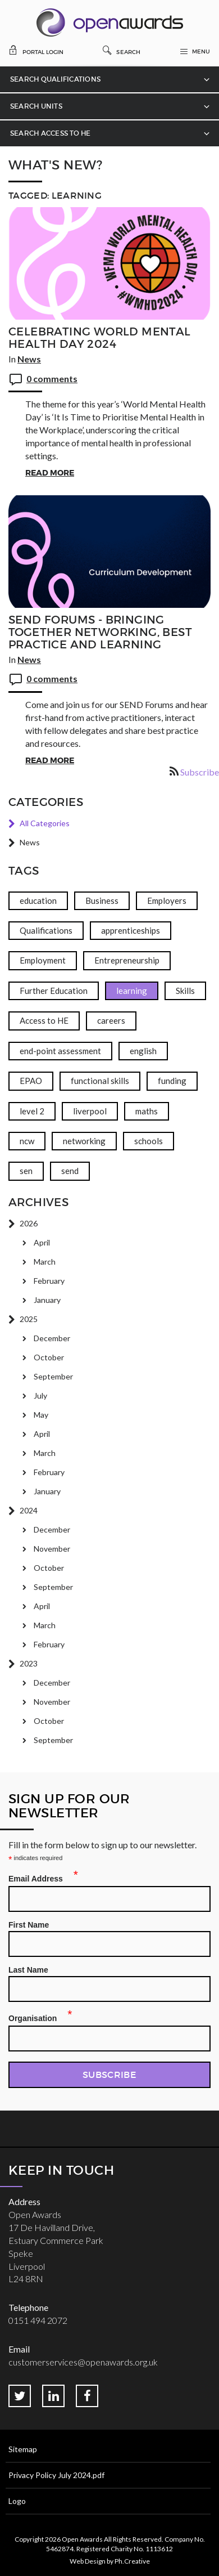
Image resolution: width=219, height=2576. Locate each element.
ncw (27, 1141)
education (38, 900)
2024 (29, 1510)
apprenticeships (130, 930)
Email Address (39, 1877)
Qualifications (46, 930)
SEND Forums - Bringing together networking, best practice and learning (100, 632)
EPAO (31, 1081)
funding (172, 1081)
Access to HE (44, 1020)
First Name (28, 1924)
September (53, 1376)
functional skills (100, 1081)
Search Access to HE (50, 133)
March (45, 1261)
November (52, 1548)
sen (26, 1171)
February (49, 1280)
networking (84, 1141)
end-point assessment (60, 1051)
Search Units (36, 106)
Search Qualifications (55, 79)
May (41, 1414)
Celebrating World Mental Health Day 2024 (99, 338)
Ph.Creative (132, 2561)
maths (146, 1111)
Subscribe (199, 772)
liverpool (90, 1111)
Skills (185, 990)
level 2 (32, 1111)
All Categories (45, 823)
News (29, 358)
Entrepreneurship (126, 960)
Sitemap (22, 2449)
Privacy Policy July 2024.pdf (56, 2475)
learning (131, 990)
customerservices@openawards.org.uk (83, 2362)
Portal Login (35, 50)
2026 (29, 1223)
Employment (43, 960)
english (143, 1051)
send (70, 1171)
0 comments (51, 378)
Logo (17, 2501)
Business (101, 900)
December (52, 1338)
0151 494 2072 (37, 2320)
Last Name (28, 1969)
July (40, 1395)
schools (148, 1141)
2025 (29, 1319)
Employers (166, 900)
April (42, 1242)
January (47, 1300)
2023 (29, 1663)
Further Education (54, 990)
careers (111, 1020)
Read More (49, 473)
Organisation (35, 2016)
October (49, 1357)
